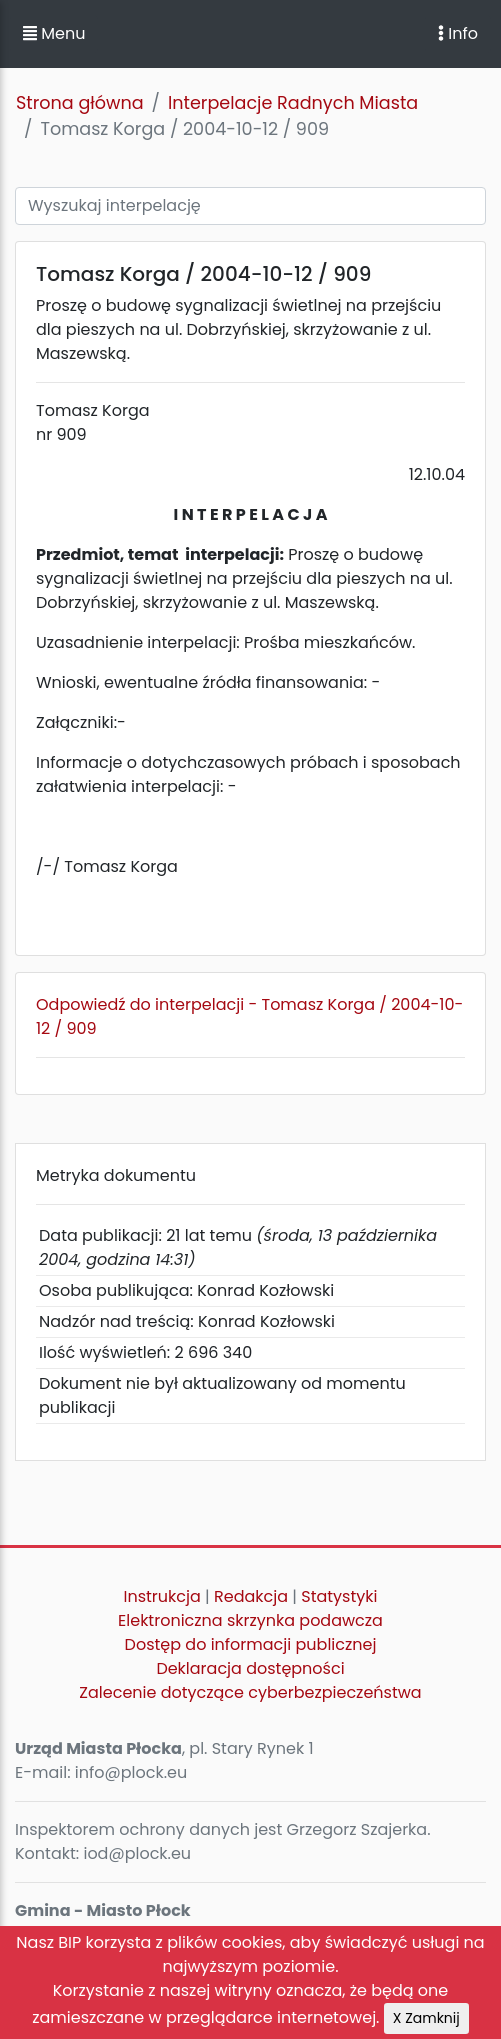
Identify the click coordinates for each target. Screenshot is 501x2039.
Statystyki (339, 1596)
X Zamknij (426, 2018)
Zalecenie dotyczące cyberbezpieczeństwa (250, 1692)
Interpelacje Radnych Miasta (293, 103)
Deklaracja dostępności (250, 1668)
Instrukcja (162, 1596)
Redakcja (251, 1596)
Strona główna (80, 103)
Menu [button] (54, 33)
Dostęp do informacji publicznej (251, 1644)
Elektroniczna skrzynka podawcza (250, 1620)
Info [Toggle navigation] (458, 33)
